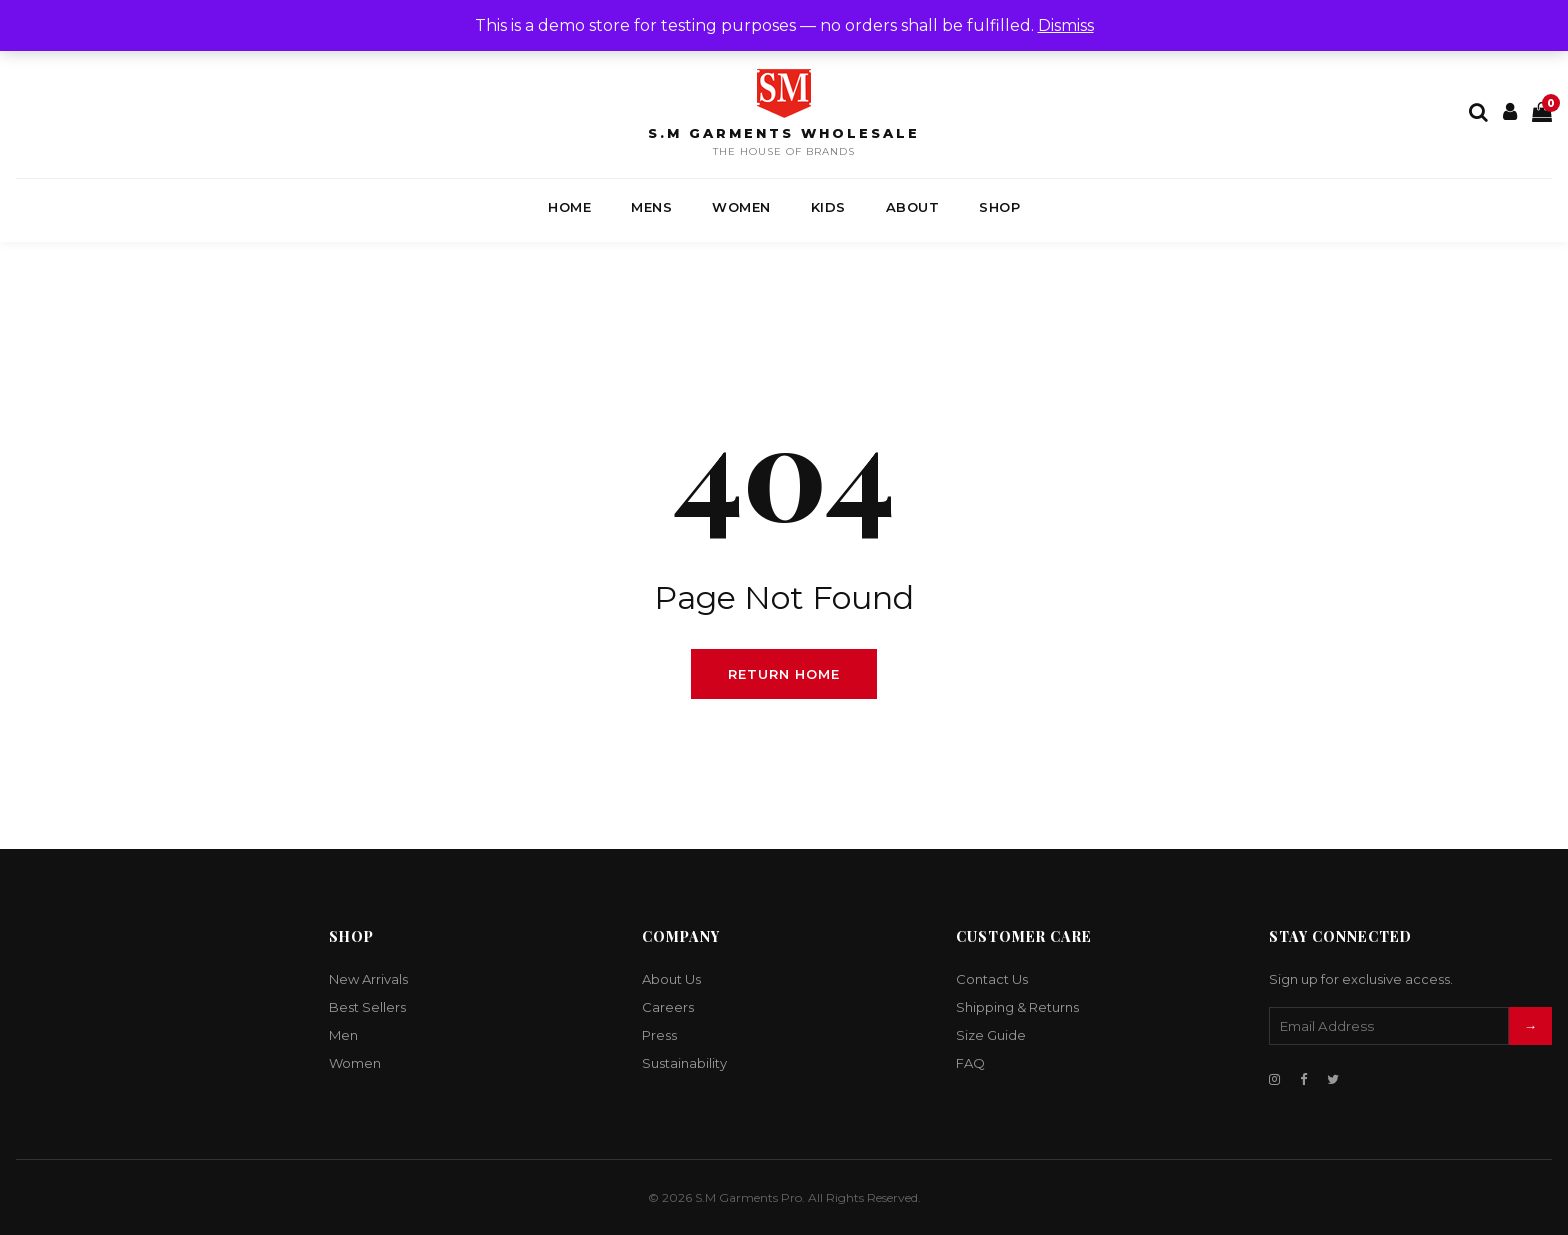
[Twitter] (1333, 1079)
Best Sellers (367, 1007)
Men (343, 1035)
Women (741, 207)
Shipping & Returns (1017, 1007)
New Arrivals (368, 979)
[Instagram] (1274, 1079)
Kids (828, 207)
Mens (651, 207)
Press (659, 1035)
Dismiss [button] (1066, 25)
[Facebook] (1303, 1079)
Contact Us (992, 979)
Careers (668, 1007)
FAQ (970, 1063)
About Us (671, 979)
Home (569, 207)
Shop (999, 207)
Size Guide (991, 1035)
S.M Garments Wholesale (784, 133)
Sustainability (684, 1063)
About (913, 207)
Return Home (784, 674)
